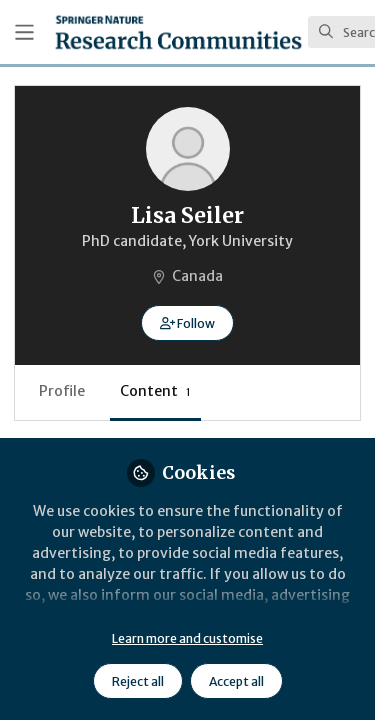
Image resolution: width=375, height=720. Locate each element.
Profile (62, 391)
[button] (187, 323)
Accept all (236, 681)
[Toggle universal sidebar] (24, 32)
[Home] (178, 32)
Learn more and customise (187, 638)
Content (155, 391)
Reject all (138, 681)
